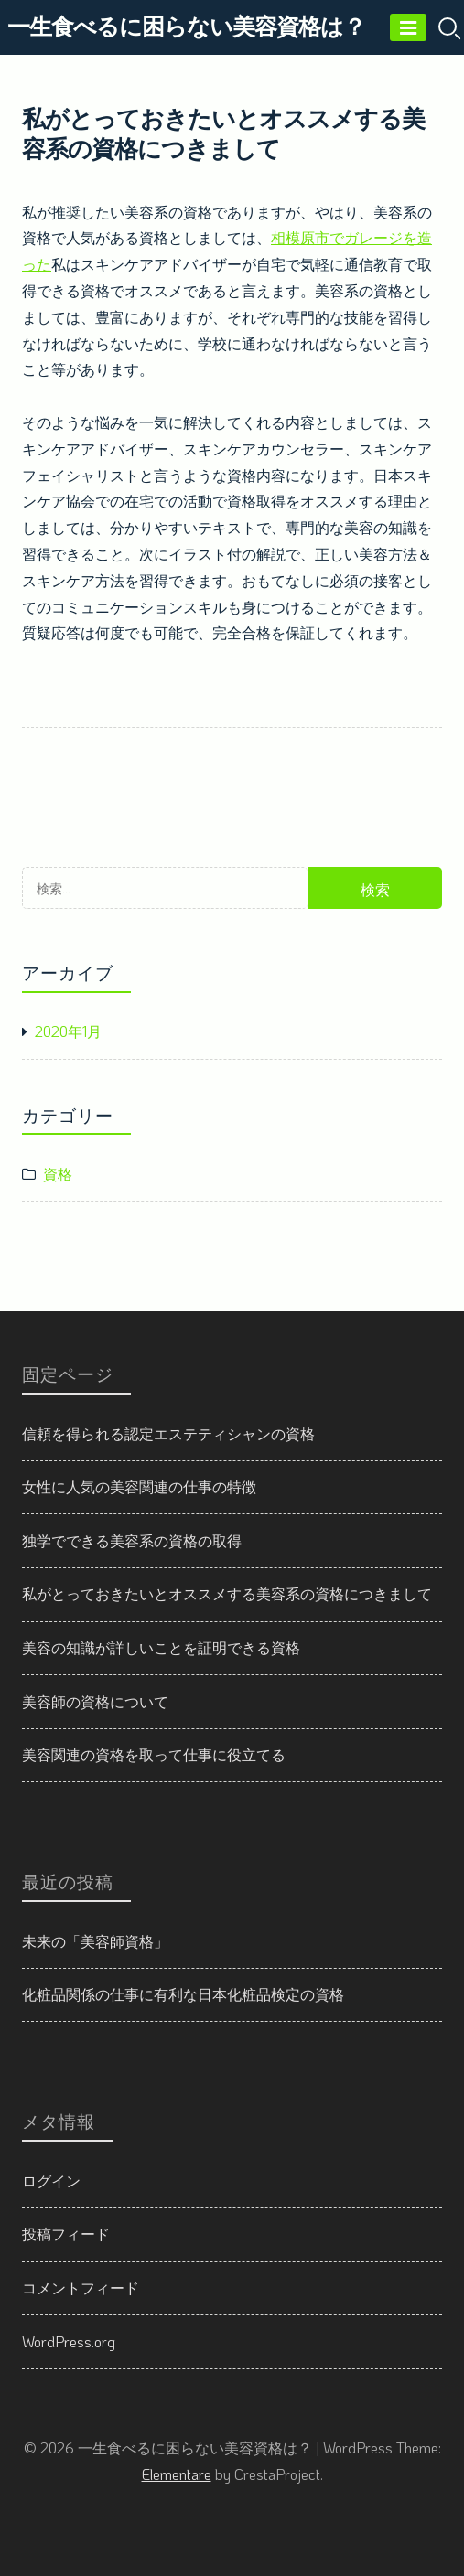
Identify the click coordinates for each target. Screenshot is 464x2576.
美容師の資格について (95, 1701)
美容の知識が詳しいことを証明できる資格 (161, 1647)
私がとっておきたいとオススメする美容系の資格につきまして (227, 1593)
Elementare (176, 2474)
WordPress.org (68, 2341)
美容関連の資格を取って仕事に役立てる (154, 1754)
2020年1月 (68, 1031)
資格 (57, 1173)
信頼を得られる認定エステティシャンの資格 (168, 1433)
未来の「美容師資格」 (95, 1941)
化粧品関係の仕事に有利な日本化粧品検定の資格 (183, 1994)
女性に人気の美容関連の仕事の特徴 (139, 1486)
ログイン (51, 2180)
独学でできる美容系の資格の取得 (132, 1540)
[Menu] (408, 27)
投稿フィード (66, 2233)
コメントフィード (80, 2287)
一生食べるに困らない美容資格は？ (186, 24)
